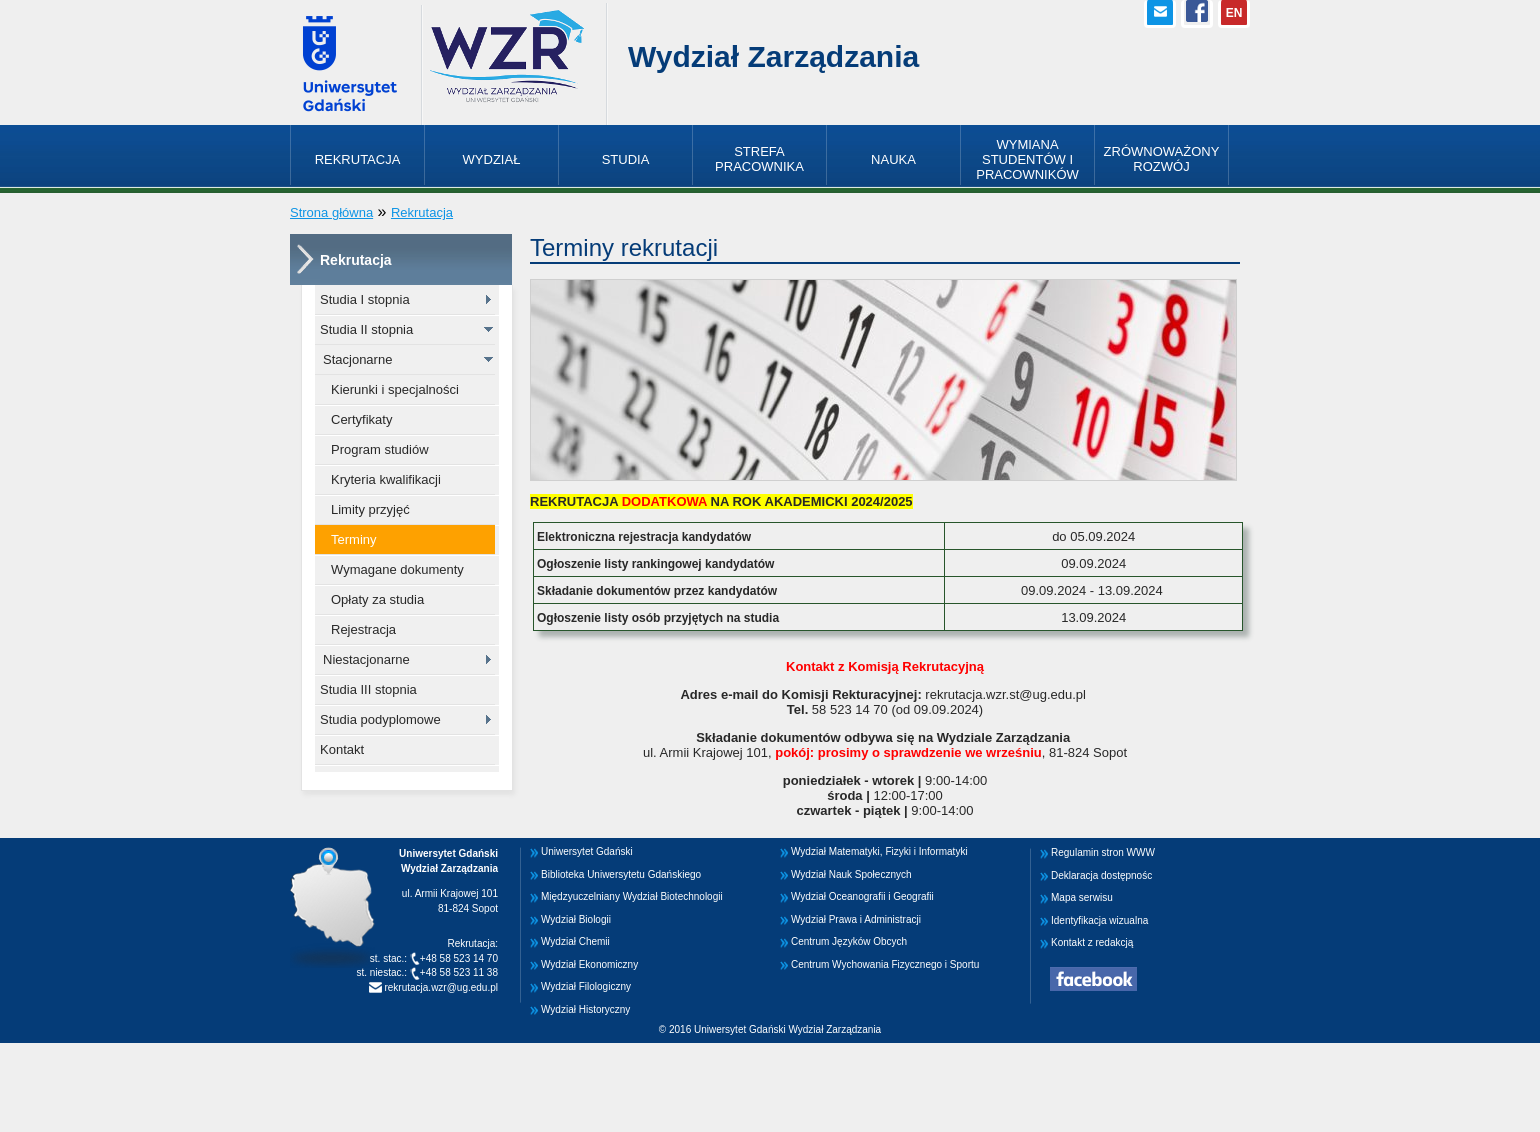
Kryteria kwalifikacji (386, 479)
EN (1234, 13)
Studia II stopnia (366, 329)
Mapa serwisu (1082, 897)
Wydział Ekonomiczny (589, 964)
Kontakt (342, 749)
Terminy (354, 539)
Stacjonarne (357, 359)
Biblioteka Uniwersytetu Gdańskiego (621, 874)
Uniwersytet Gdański (587, 851)
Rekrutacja (422, 212)
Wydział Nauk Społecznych (851, 874)
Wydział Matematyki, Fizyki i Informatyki (879, 851)
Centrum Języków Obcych (849, 941)
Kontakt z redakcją (1092, 942)
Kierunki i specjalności (395, 389)
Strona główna (331, 212)
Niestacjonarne (366, 659)
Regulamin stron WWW (1103, 852)
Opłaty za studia (377, 599)
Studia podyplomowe (380, 719)
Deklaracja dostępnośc (1101, 875)
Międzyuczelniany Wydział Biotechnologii (632, 896)
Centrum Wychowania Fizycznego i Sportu (885, 964)
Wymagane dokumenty (397, 569)
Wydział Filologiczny (586, 986)
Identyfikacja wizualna (1099, 920)
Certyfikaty (361, 419)
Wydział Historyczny (585, 1009)
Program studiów (380, 449)
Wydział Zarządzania (773, 56)
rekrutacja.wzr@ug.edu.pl (440, 987)
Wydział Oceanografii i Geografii (862, 896)
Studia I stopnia (365, 299)
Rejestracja (363, 629)
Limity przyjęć (370, 509)
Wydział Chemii (575, 941)
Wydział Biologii (576, 919)
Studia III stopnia (368, 689)
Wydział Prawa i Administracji (856, 919)
